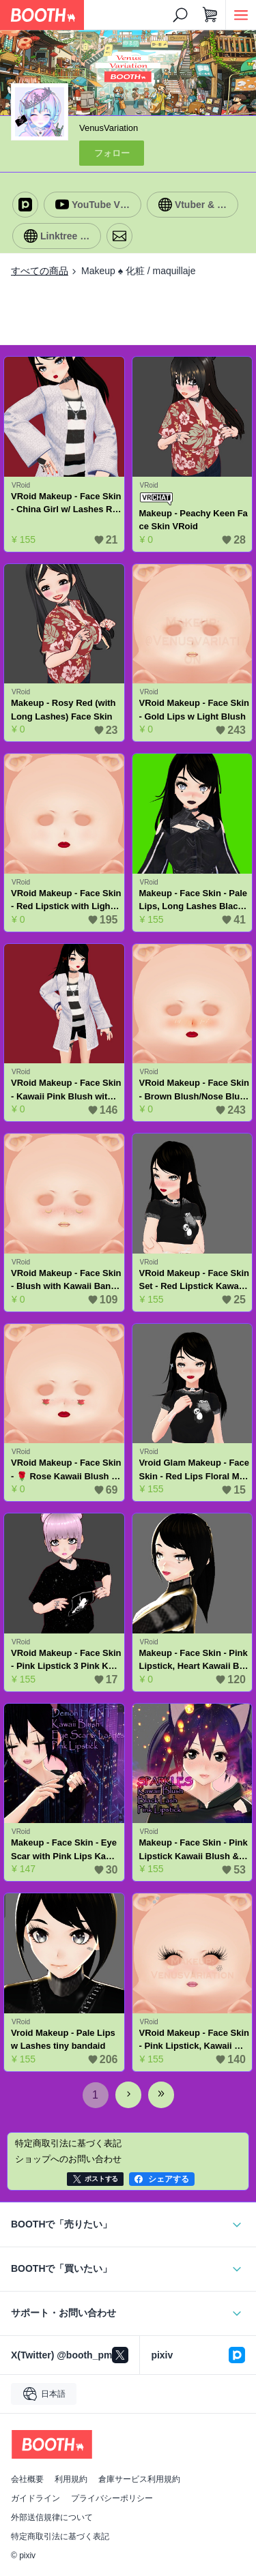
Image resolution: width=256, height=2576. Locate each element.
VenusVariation (108, 128)
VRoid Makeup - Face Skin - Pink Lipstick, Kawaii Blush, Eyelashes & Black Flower (194, 2040)
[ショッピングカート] (210, 15)
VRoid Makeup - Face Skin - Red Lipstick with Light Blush (66, 900)
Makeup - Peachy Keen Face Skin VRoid (193, 520)
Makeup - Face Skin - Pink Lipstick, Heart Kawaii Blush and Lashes (193, 1660)
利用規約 (71, 2479)
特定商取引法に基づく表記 (60, 2536)
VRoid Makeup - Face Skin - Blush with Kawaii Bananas (66, 1280)
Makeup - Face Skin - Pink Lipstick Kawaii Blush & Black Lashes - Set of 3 (193, 1850)
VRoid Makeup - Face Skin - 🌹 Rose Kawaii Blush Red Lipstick (66, 1470)
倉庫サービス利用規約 (139, 2479)
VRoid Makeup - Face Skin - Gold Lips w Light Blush (194, 710)
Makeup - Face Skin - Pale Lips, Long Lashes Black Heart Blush (193, 900)
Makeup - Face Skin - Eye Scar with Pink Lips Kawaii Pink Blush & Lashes (65, 1850)
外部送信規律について (52, 2517)
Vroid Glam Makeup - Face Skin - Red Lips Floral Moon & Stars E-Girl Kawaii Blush (194, 1470)
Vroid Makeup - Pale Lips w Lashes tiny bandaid (63, 2040)
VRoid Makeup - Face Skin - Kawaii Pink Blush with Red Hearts (66, 1090)
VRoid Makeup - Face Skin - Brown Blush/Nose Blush (194, 1090)
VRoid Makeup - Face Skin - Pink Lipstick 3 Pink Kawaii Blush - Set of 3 (66, 1660)
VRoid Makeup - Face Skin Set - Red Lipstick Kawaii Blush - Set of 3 (194, 1280)
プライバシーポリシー (112, 2498)
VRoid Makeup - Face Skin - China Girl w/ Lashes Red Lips (66, 503)
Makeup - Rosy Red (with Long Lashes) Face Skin (63, 710)
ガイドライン (35, 2498)
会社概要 (27, 2479)
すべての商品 (39, 270)
